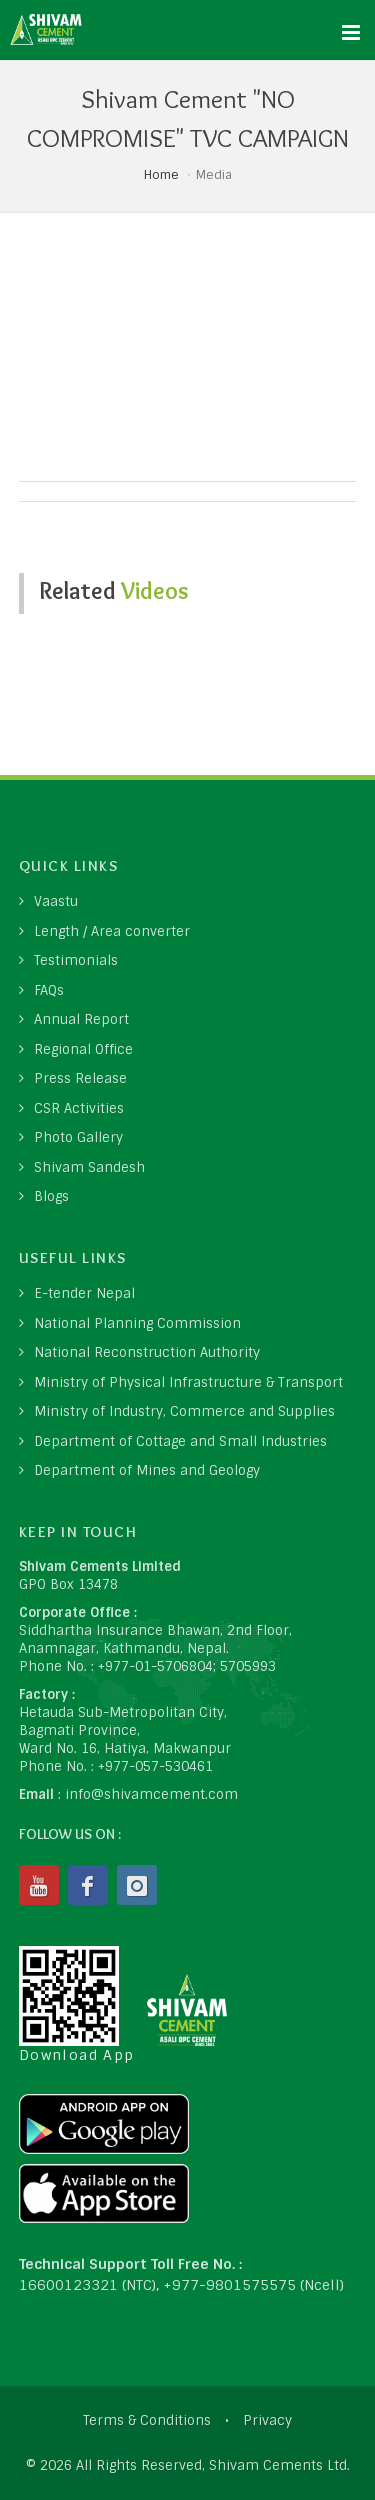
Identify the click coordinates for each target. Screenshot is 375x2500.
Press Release (80, 1078)
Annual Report (81, 1019)
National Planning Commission (137, 1323)
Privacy (267, 2420)
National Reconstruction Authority (147, 1352)
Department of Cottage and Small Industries (180, 1441)
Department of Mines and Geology (147, 1470)
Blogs (51, 1196)
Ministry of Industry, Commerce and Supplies (184, 1411)
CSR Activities (79, 1108)
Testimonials (76, 960)
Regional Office (83, 1049)
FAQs (49, 990)
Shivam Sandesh (89, 1167)
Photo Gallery (78, 1137)
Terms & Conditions (147, 2420)
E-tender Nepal (84, 1293)
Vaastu (56, 901)
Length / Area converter (112, 931)
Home (161, 175)
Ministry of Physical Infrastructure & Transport (188, 1382)
